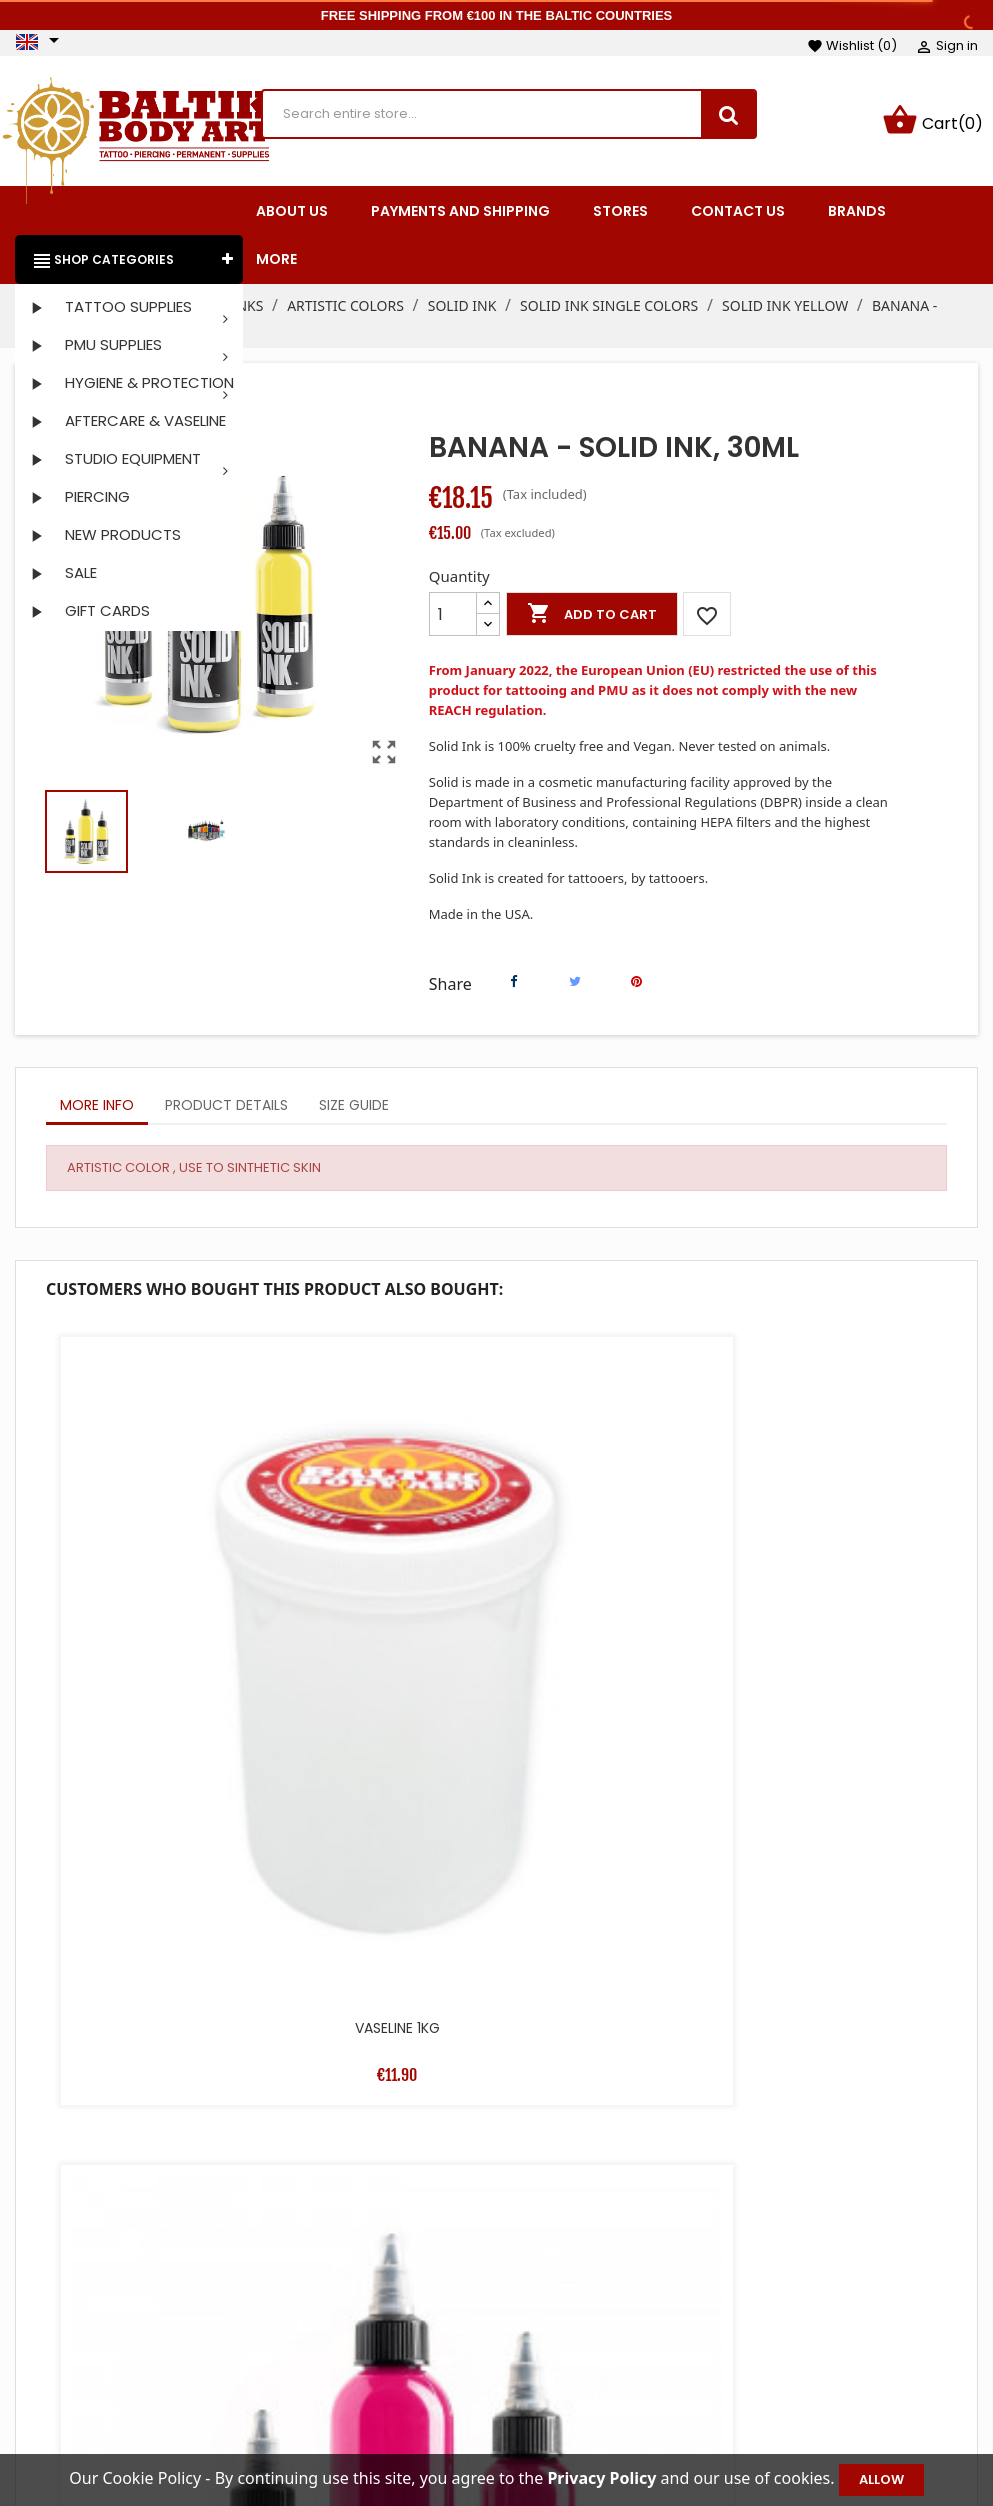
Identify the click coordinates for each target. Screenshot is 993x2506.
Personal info (827, 2306)
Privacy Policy (611, 2426)
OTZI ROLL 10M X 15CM (158, 1908)
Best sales (395, 2366)
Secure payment (623, 2396)
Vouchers (815, 2426)
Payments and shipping (646, 2336)
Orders (805, 2336)
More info (97, 1109)
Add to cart (592, 618)
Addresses (817, 2396)
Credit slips (820, 2366)
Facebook (39, 2348)
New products (409, 2336)
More (276, 263)
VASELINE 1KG (158, 1555)
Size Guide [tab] (354, 1109)
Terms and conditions (640, 2306)
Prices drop (399, 2306)
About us (595, 2366)
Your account (854, 2275)
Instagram (91, 2348)
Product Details (226, 1109)
